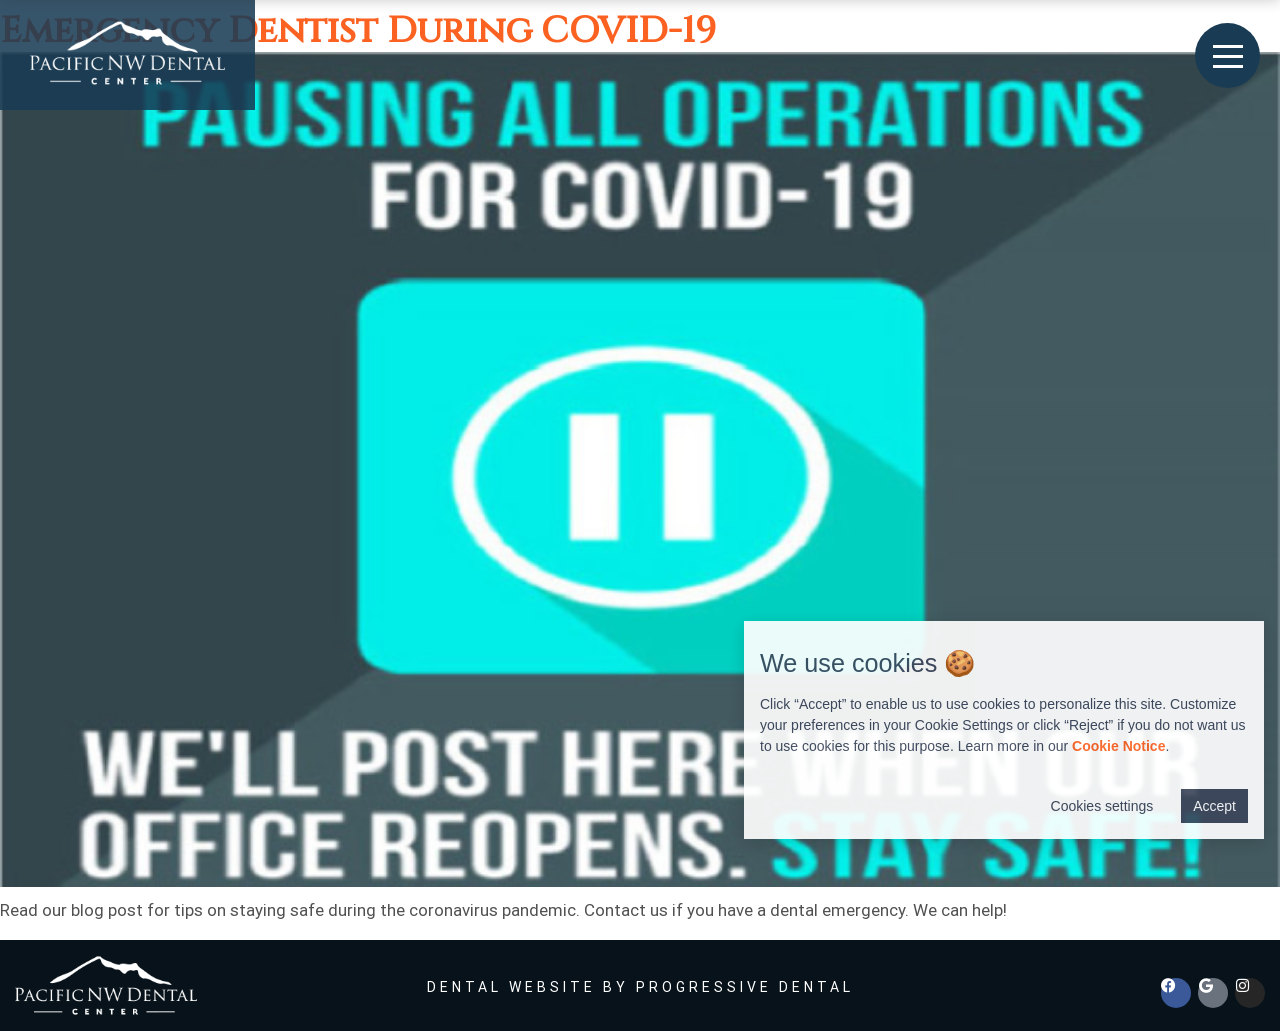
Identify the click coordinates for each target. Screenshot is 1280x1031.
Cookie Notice (1118, 746)
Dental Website (511, 987)
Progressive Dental (745, 987)
